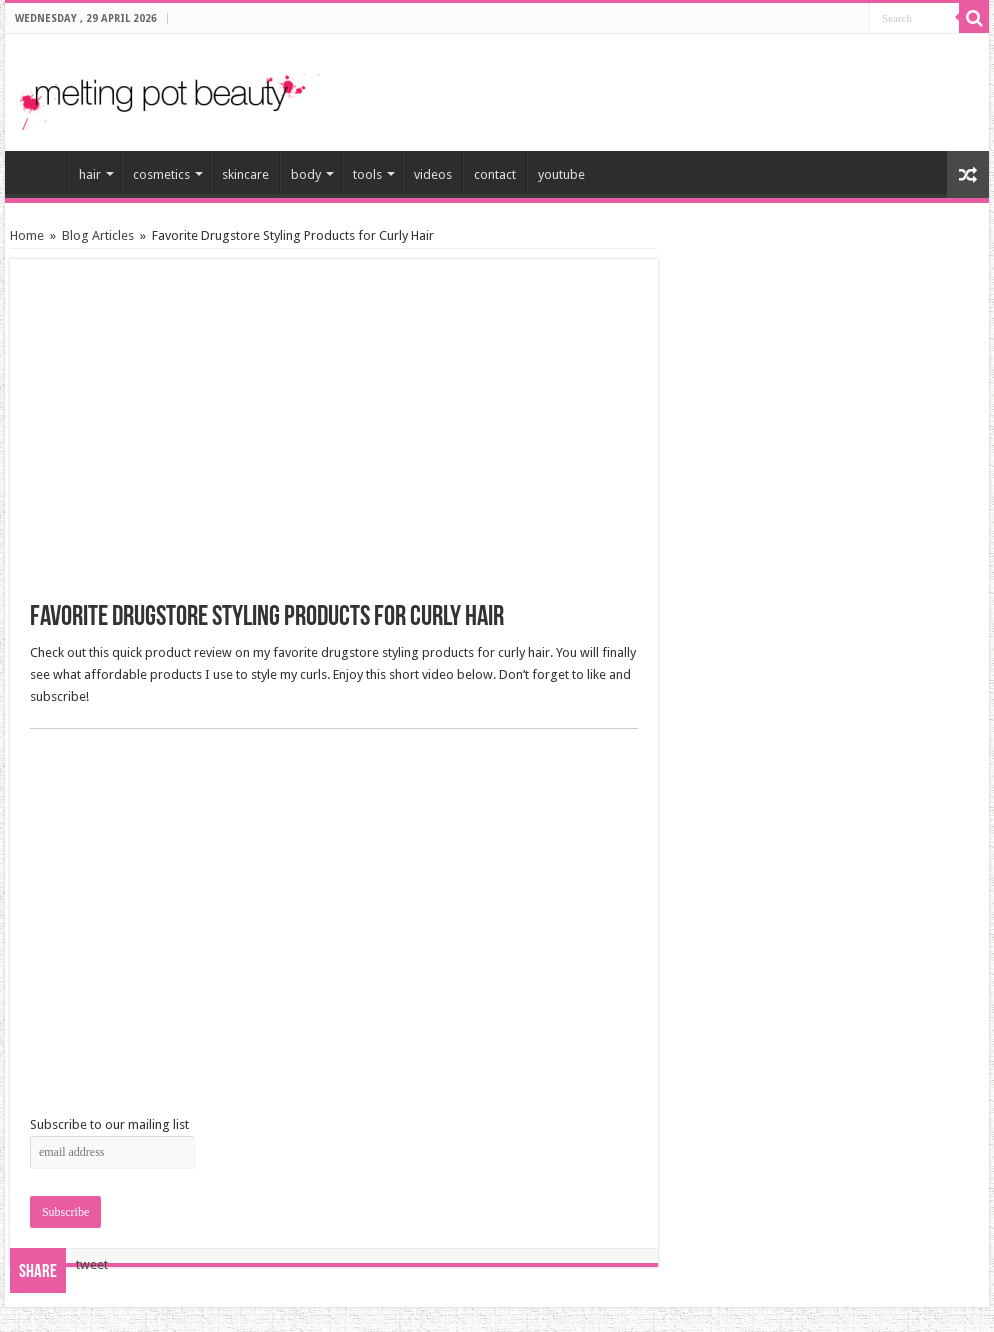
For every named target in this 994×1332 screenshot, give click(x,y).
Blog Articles (98, 235)
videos (433, 174)
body (306, 174)
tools (367, 174)
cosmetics (161, 174)
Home (27, 235)
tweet (92, 1264)
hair (90, 174)
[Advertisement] (740, 84)
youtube (561, 174)
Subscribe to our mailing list (109, 1124)
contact (495, 174)
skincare (245, 174)
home (41, 172)
